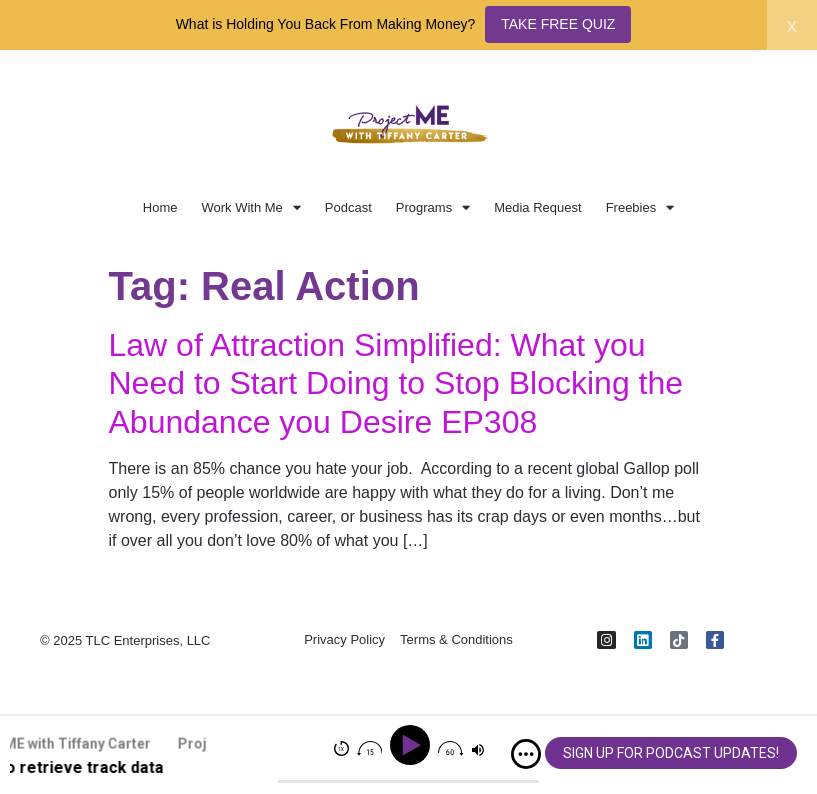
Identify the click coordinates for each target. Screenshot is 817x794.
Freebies (640, 207)
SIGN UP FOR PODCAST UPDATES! (671, 753)
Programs (433, 207)
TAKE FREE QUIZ (558, 24)
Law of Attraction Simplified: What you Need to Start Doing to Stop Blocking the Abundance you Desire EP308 (396, 383)
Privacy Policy (344, 640)
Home (160, 207)
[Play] (413, 745)
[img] (526, 754)
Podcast (348, 207)
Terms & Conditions (456, 640)
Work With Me (250, 207)
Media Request (537, 207)
